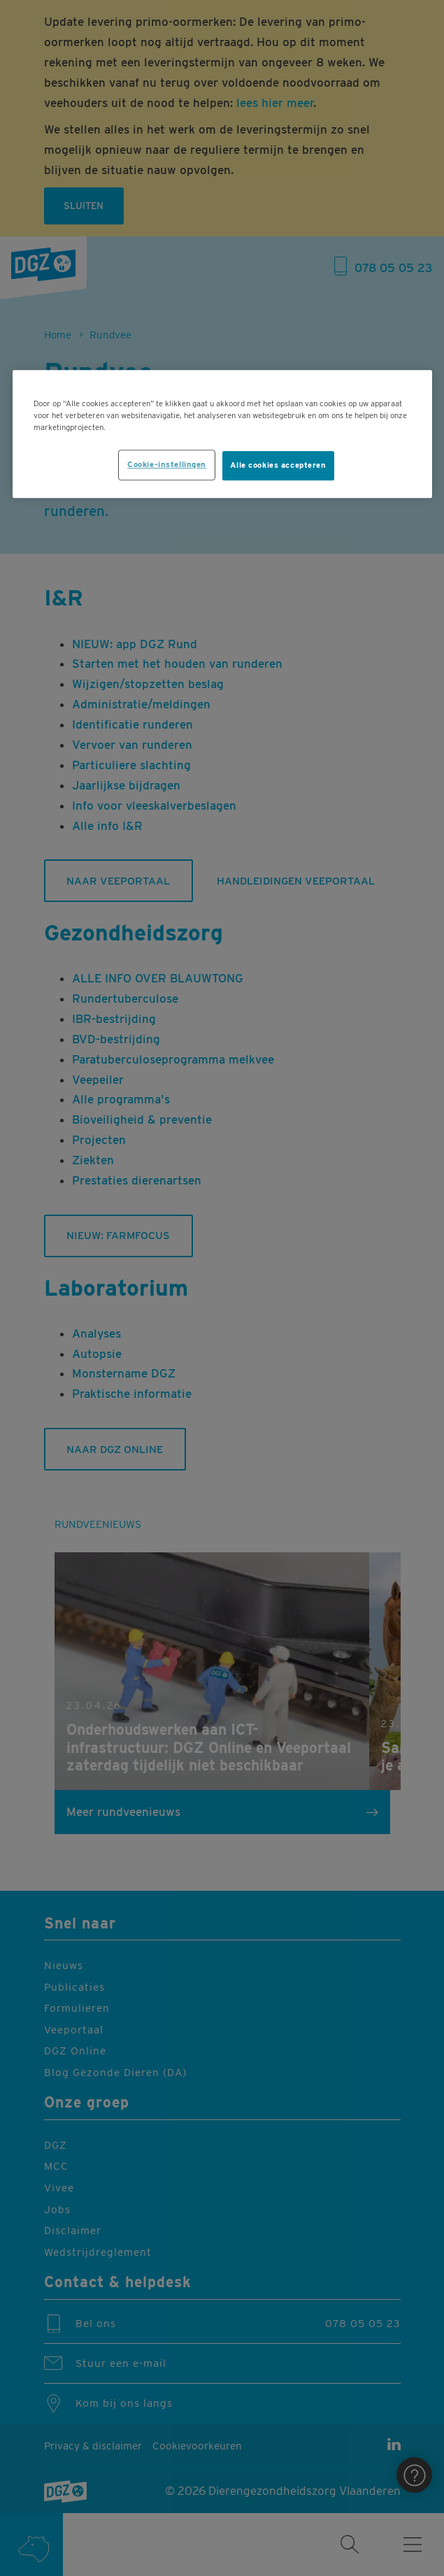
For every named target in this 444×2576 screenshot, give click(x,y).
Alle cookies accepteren (278, 465)
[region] (222, 434)
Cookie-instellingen (166, 464)
